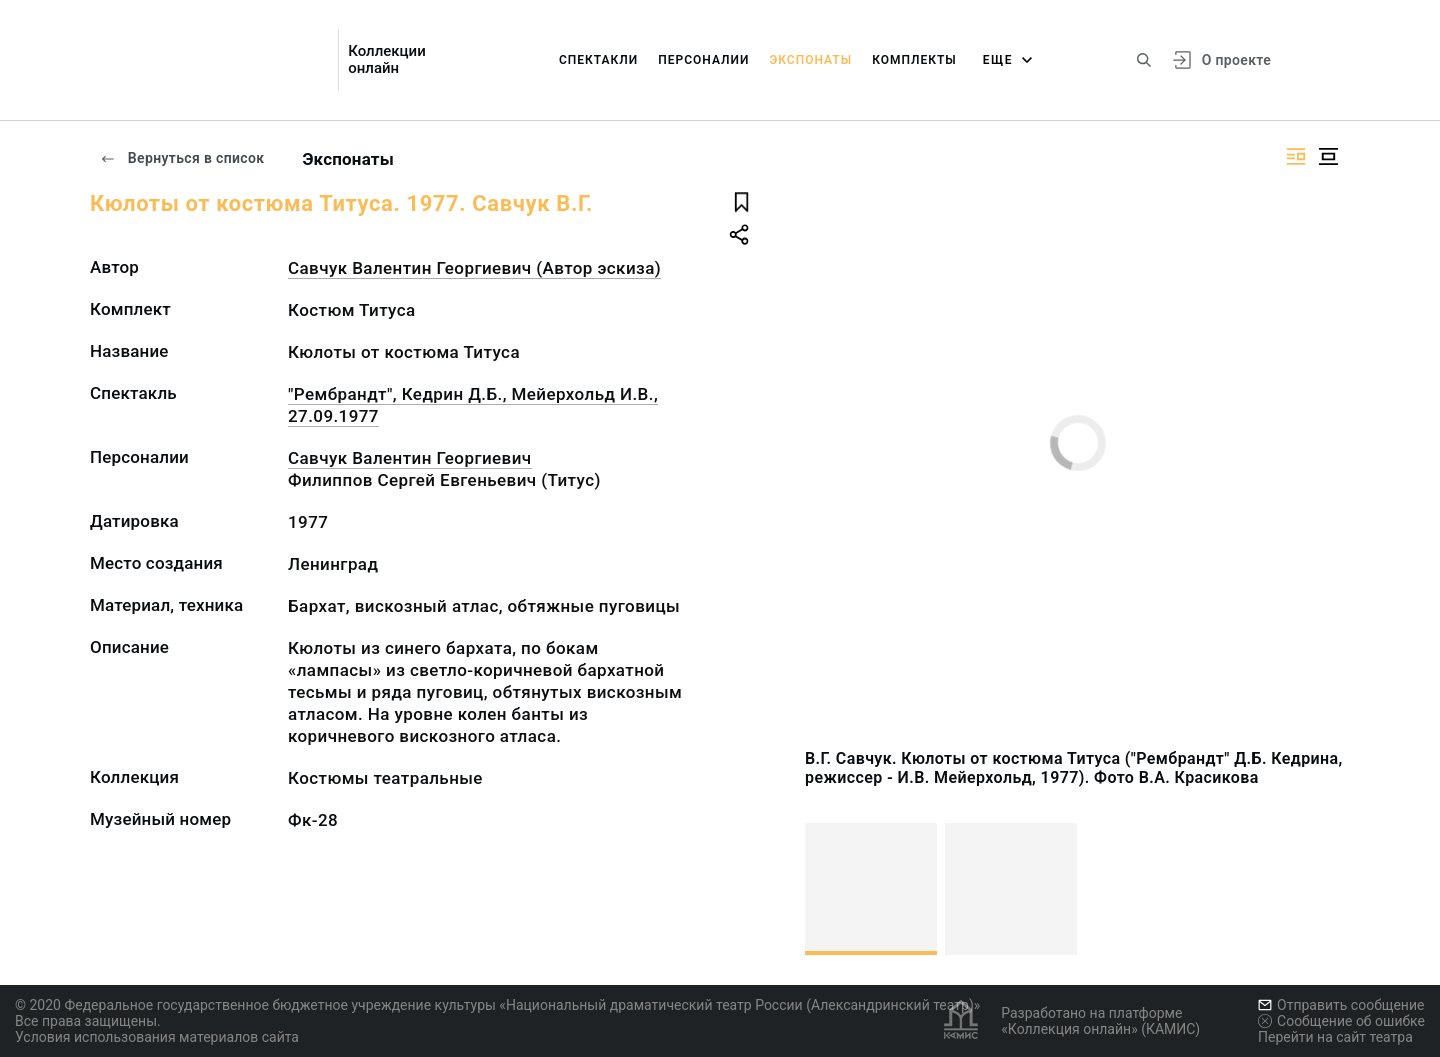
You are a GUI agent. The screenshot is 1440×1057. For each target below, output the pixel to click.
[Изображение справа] (1296, 156)
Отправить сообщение (1341, 1005)
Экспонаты (810, 60)
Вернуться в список (182, 158)
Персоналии (703, 60)
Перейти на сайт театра (1335, 1037)
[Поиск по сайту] (1144, 60)
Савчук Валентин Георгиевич (410, 458)
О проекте (1236, 60)
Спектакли (598, 60)
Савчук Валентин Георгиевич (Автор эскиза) (474, 268)
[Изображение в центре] (1328, 156)
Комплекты (914, 60)
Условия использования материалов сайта (157, 1037)
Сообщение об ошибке (1341, 1021)
